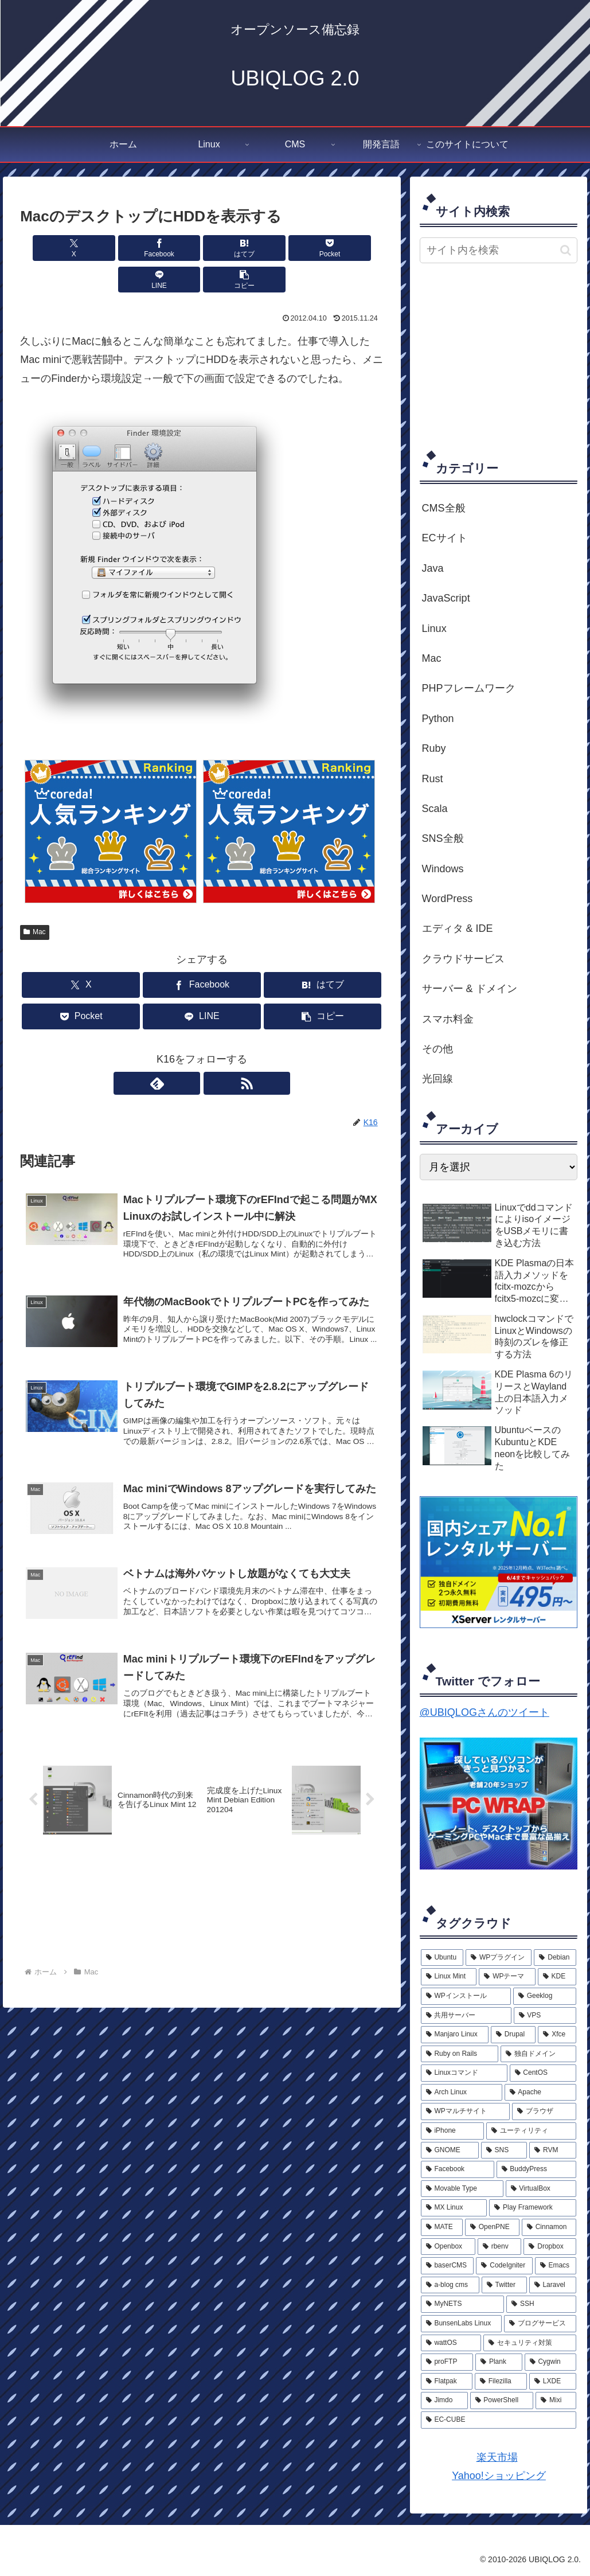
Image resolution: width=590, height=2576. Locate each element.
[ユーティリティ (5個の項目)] (531, 2131)
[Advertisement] (505, 355)
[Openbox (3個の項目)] (448, 2246)
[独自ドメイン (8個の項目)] (539, 2054)
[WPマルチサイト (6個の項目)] (465, 2111)
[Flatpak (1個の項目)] (446, 2381)
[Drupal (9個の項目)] (513, 2034)
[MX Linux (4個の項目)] (454, 2207)
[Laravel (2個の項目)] (553, 2285)
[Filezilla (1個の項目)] (501, 2381)
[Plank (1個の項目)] (498, 2362)
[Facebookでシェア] (110, 248)
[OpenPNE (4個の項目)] (492, 2227)
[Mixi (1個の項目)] (556, 2400)
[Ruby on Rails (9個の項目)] (459, 2054)
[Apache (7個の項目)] (541, 2092)
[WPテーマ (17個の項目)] (507, 1976)
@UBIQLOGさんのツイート (484, 1712)
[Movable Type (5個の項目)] (462, 2189)
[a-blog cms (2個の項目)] (450, 2285)
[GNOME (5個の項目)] (450, 2150)
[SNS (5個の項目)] (504, 2150)
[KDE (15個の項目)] (557, 1976)
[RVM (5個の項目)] (552, 2150)
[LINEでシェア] (293, 248)
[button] (354, 248)
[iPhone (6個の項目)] (452, 2131)
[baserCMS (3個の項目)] (447, 2265)
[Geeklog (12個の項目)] (545, 1996)
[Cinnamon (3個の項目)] (549, 2227)
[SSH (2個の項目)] (541, 2304)
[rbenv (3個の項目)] (500, 2246)
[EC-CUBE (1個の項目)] (499, 2420)
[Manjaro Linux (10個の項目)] (455, 2034)
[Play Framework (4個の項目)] (532, 2207)
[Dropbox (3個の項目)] (549, 2246)
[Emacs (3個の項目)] (556, 2265)
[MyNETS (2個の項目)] (463, 2304)
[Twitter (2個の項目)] (504, 2285)
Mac (34, 900)
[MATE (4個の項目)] (442, 2227)
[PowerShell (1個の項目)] (502, 2400)
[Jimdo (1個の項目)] (444, 2400)
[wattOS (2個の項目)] (451, 2343)
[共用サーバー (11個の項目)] (466, 2015)
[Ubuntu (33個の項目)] (442, 1957)
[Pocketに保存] (232, 248)
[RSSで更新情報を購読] (215, 1051)
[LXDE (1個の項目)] (552, 2381)
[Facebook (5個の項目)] (457, 2169)
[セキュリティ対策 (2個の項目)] (529, 2343)
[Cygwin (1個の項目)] (551, 2362)
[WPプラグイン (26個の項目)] (499, 1957)
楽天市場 (497, 2457)
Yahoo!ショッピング (498, 2475)
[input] (499, 250)
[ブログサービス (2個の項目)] (540, 2323)
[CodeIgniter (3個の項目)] (504, 2265)
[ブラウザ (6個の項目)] (544, 2111)
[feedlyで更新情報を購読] (188, 1051)
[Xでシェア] (49, 248)
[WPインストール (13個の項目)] (466, 1996)
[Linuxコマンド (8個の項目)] (464, 2073)
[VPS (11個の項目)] (545, 2015)
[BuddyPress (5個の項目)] (537, 2169)
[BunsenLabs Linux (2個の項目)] (461, 2323)
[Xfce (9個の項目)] (557, 2034)
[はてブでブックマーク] (171, 248)
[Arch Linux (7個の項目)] (461, 2092)
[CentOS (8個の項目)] (543, 2073)
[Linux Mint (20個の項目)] (449, 1976)
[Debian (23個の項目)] (555, 1957)
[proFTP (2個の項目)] (447, 2362)
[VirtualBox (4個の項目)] (541, 2189)
